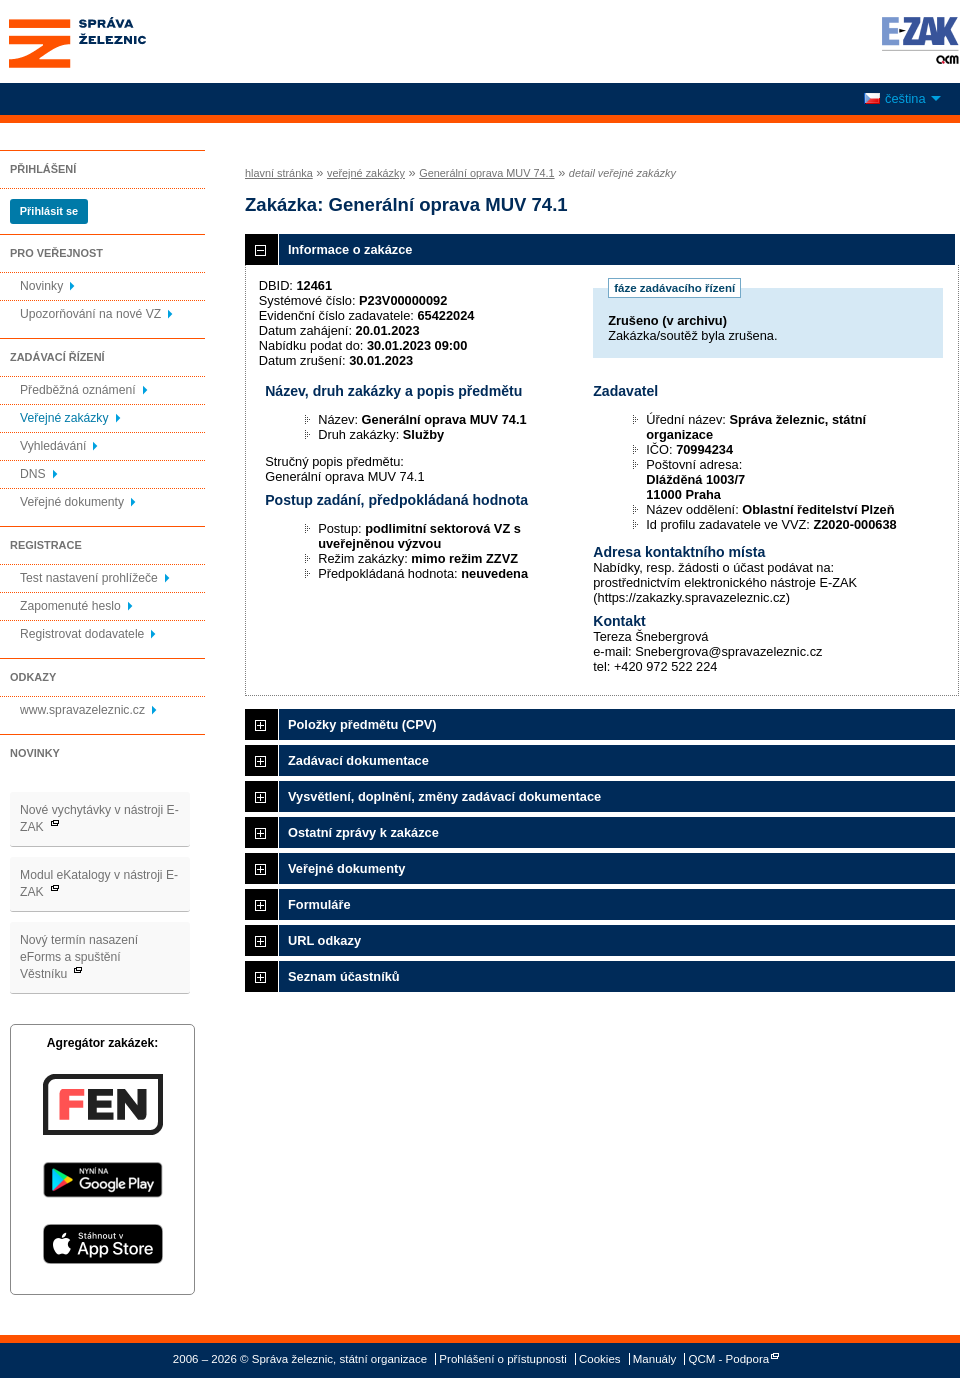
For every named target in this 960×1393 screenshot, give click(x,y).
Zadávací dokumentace (358, 760)
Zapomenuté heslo (70, 606)
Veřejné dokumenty (72, 502)
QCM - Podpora (729, 1359)
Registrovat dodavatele (82, 634)
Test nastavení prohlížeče (89, 578)
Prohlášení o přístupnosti (502, 1359)
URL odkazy (324, 940)
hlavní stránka (279, 173)
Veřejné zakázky (64, 418)
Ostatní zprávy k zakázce (363, 832)
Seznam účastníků (344, 976)
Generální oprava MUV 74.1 (486, 173)
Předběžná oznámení (78, 390)
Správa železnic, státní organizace (114, 41)
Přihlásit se (49, 211)
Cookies (600, 1359)
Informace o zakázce (350, 249)
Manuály (655, 1359)
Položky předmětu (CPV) (362, 724)
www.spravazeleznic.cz (82, 710)
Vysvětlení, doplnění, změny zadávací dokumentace (444, 796)
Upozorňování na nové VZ (90, 314)
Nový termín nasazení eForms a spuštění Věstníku (79, 957)
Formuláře (319, 904)
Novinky (41, 286)
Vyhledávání (53, 446)
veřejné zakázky (366, 173)
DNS (33, 474)
